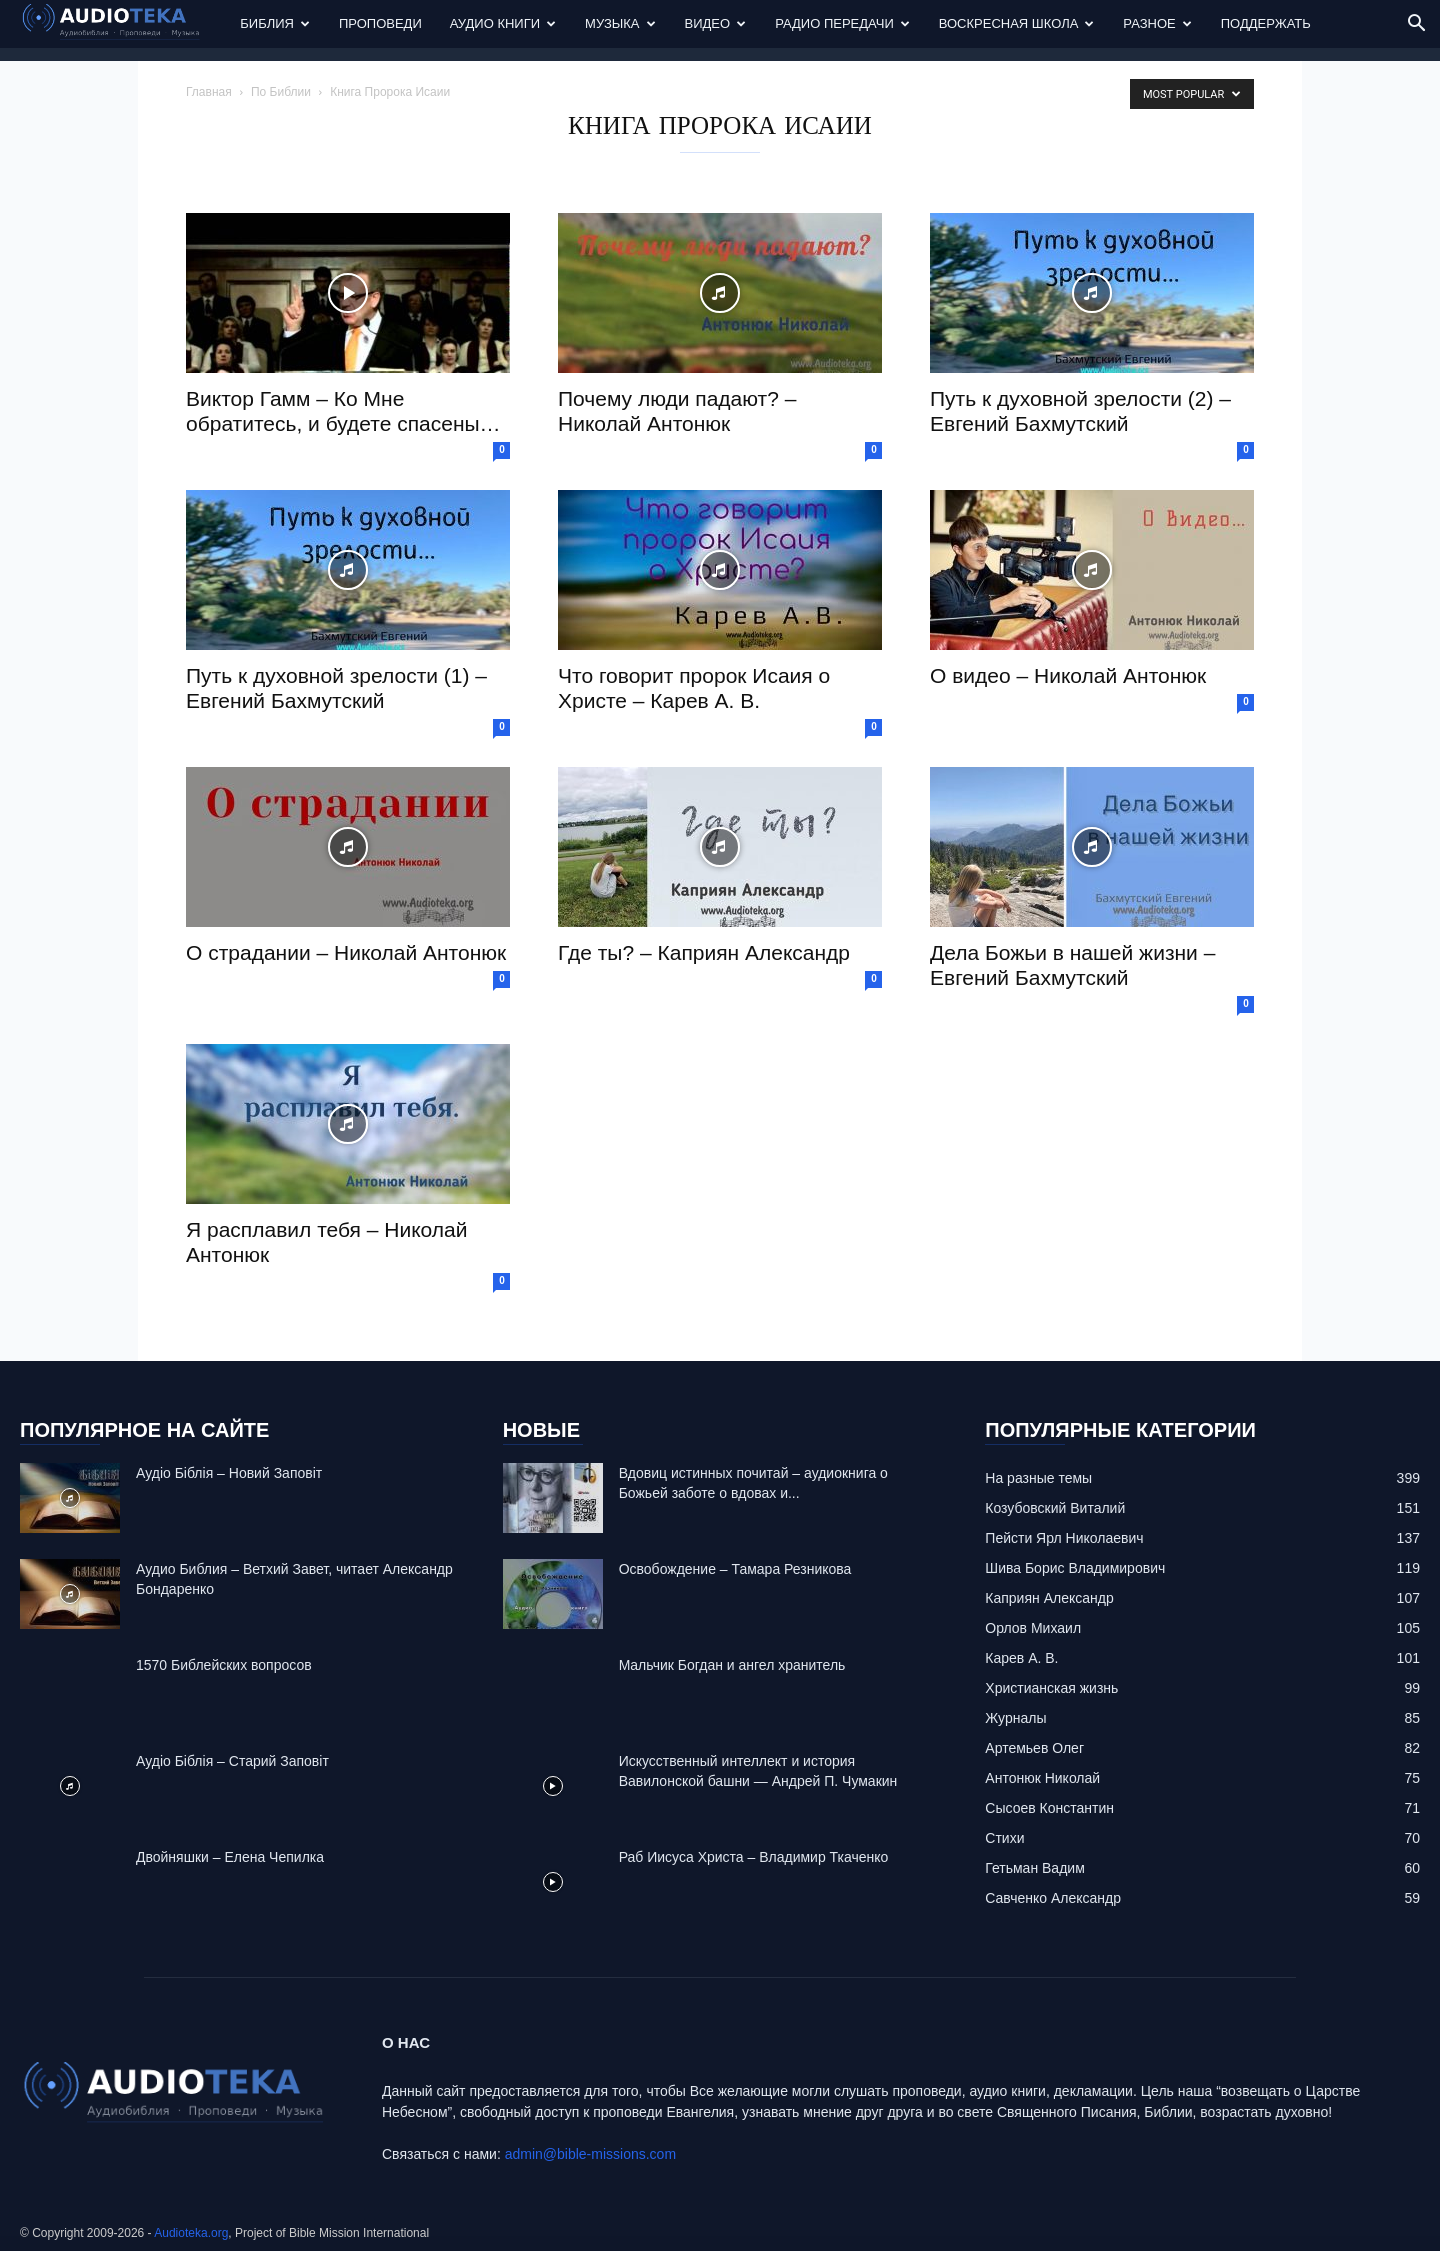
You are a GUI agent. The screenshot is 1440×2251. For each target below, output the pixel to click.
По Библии (281, 92)
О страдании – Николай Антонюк (346, 952)
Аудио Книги (503, 23)
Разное (1157, 23)
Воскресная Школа (1017, 23)
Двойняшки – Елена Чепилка (230, 1857)
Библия (275, 23)
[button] (1416, 25)
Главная (209, 92)
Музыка (620, 23)
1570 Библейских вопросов (224, 1665)
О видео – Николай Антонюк (1068, 675)
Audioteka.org (191, 2233)
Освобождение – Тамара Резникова (735, 1569)
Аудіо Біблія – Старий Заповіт (232, 1761)
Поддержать (1266, 23)
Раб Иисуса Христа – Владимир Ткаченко (754, 1857)
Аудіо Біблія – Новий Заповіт (229, 1473)
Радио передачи (842, 23)
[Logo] (123, 24)
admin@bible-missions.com (590, 2154)
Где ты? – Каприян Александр (704, 952)
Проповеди (380, 23)
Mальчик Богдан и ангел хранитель (732, 1665)
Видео (716, 23)
